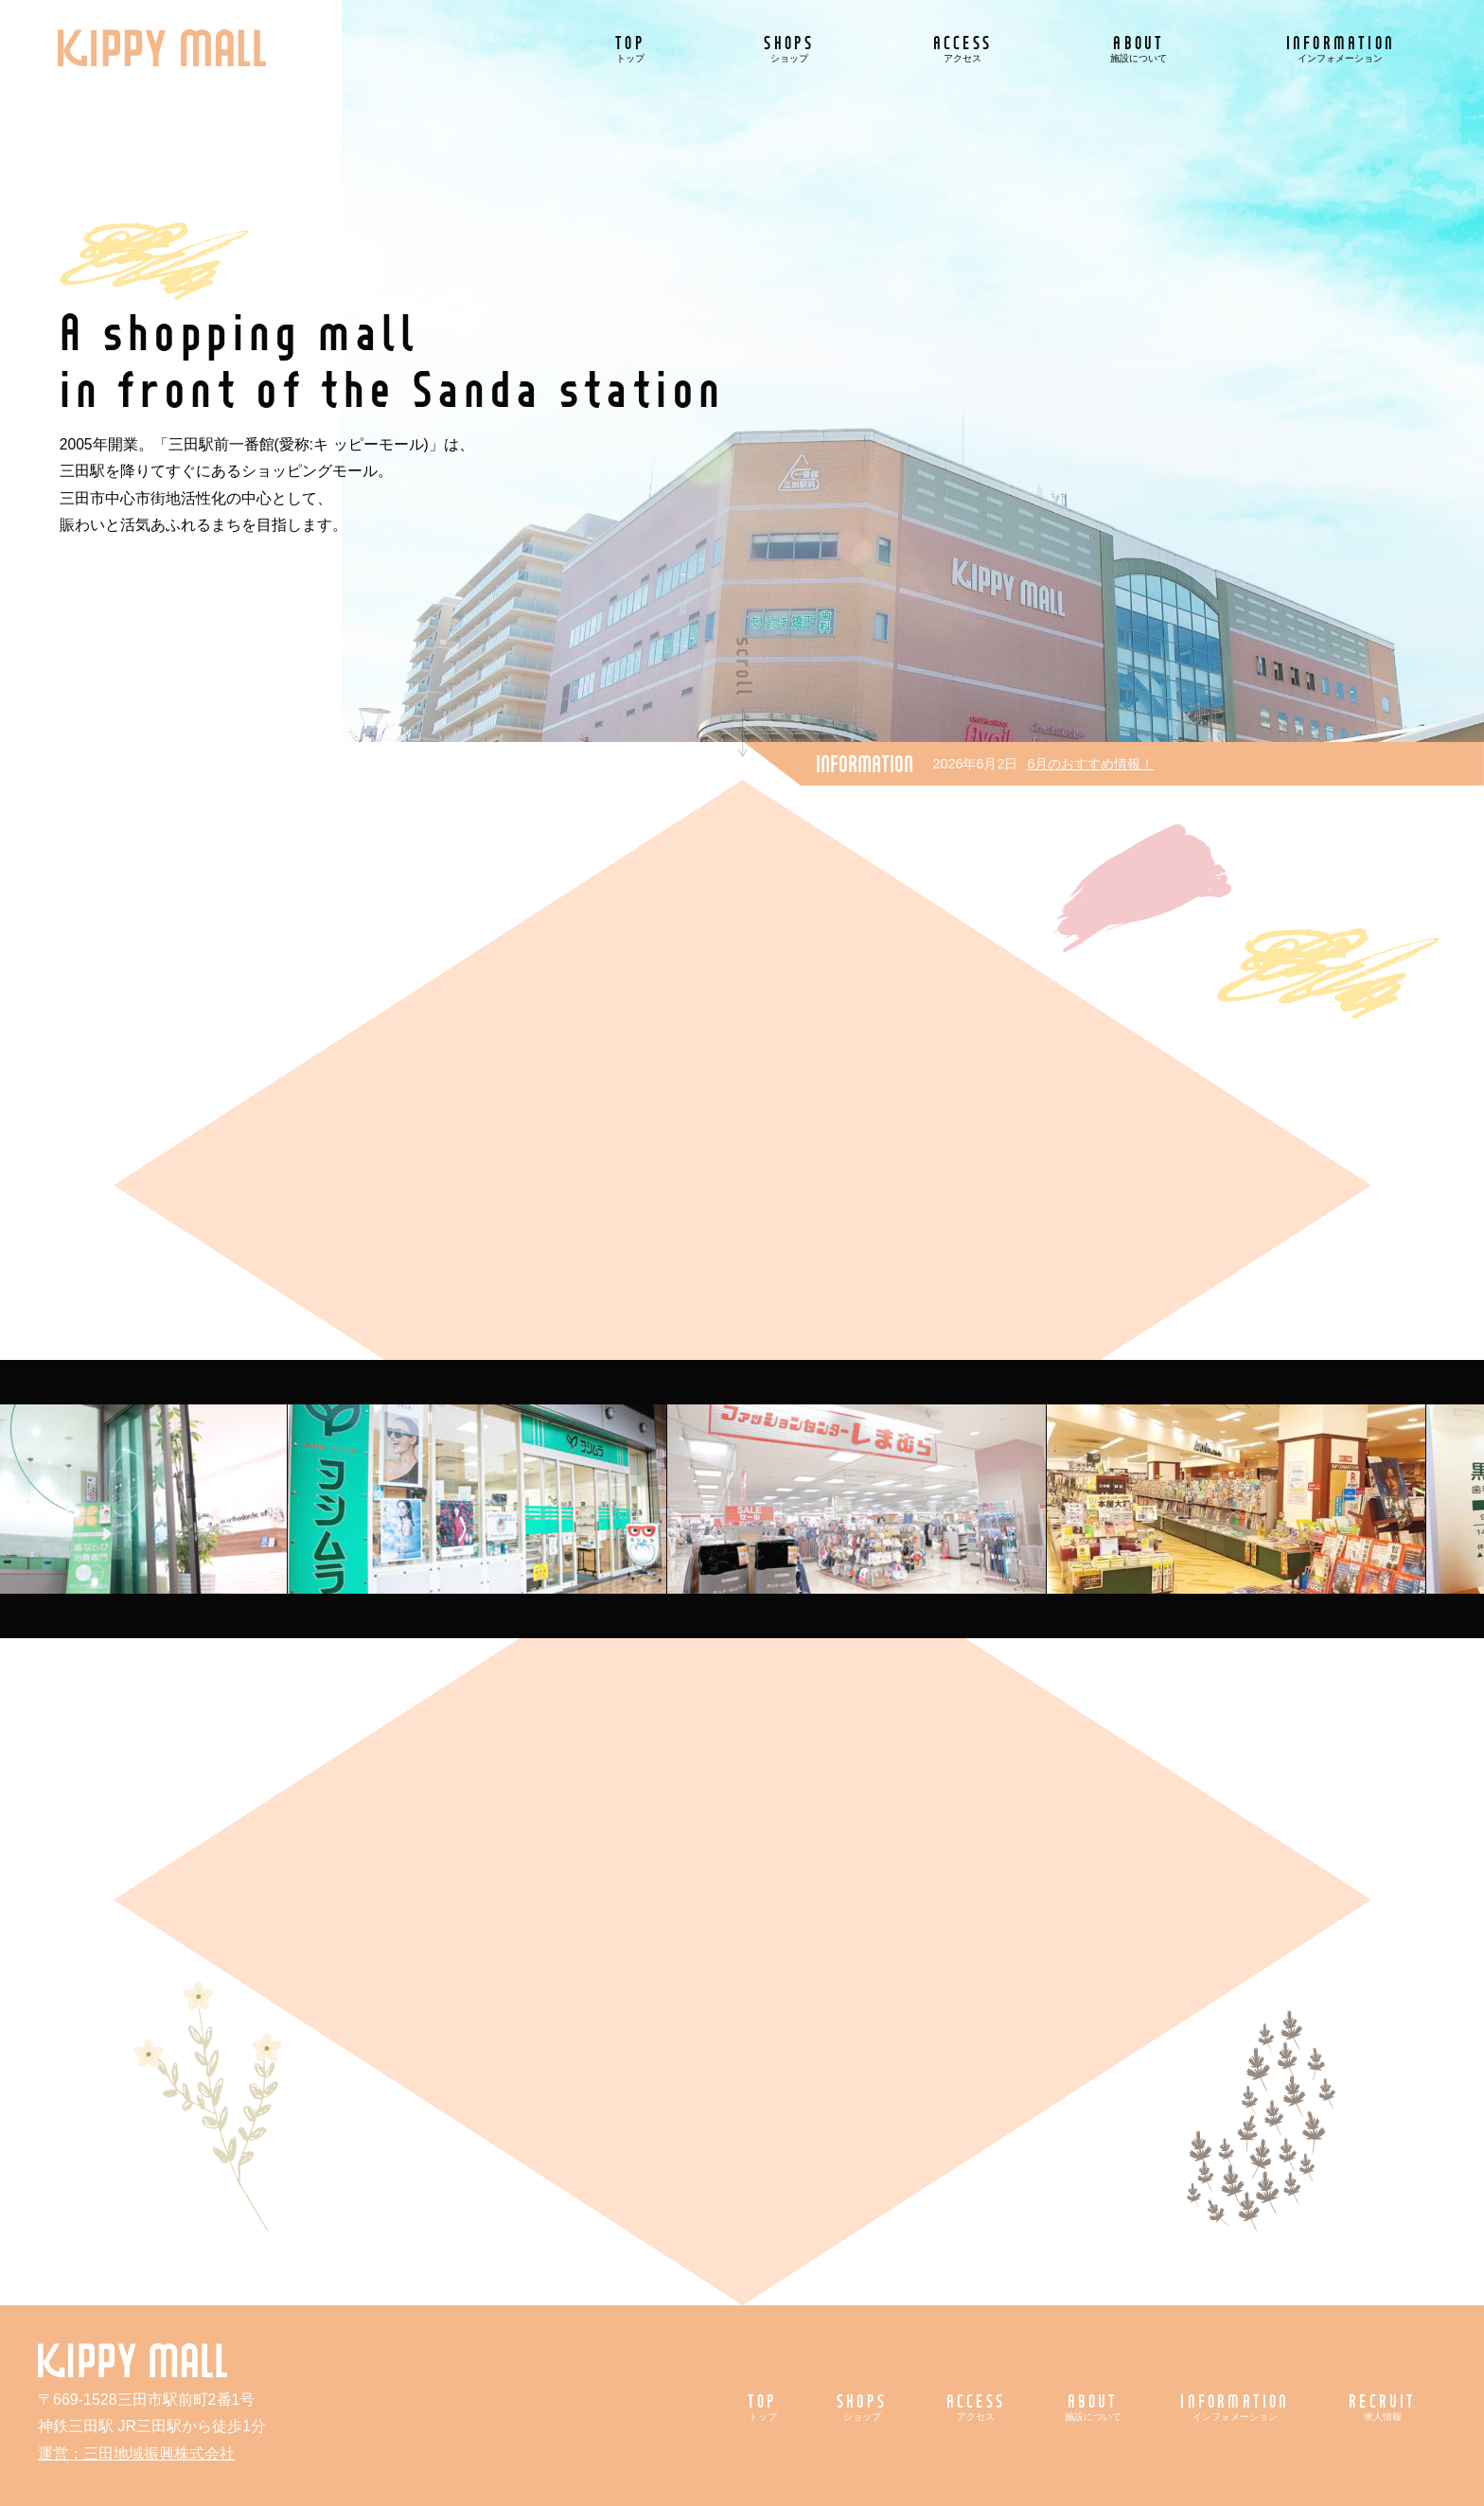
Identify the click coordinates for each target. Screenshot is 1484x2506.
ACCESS (962, 47)
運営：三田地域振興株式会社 (136, 2453)
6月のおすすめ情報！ (1090, 763)
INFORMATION (1340, 47)
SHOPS (789, 47)
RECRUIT (1382, 2406)
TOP (630, 47)
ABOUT (1138, 47)
